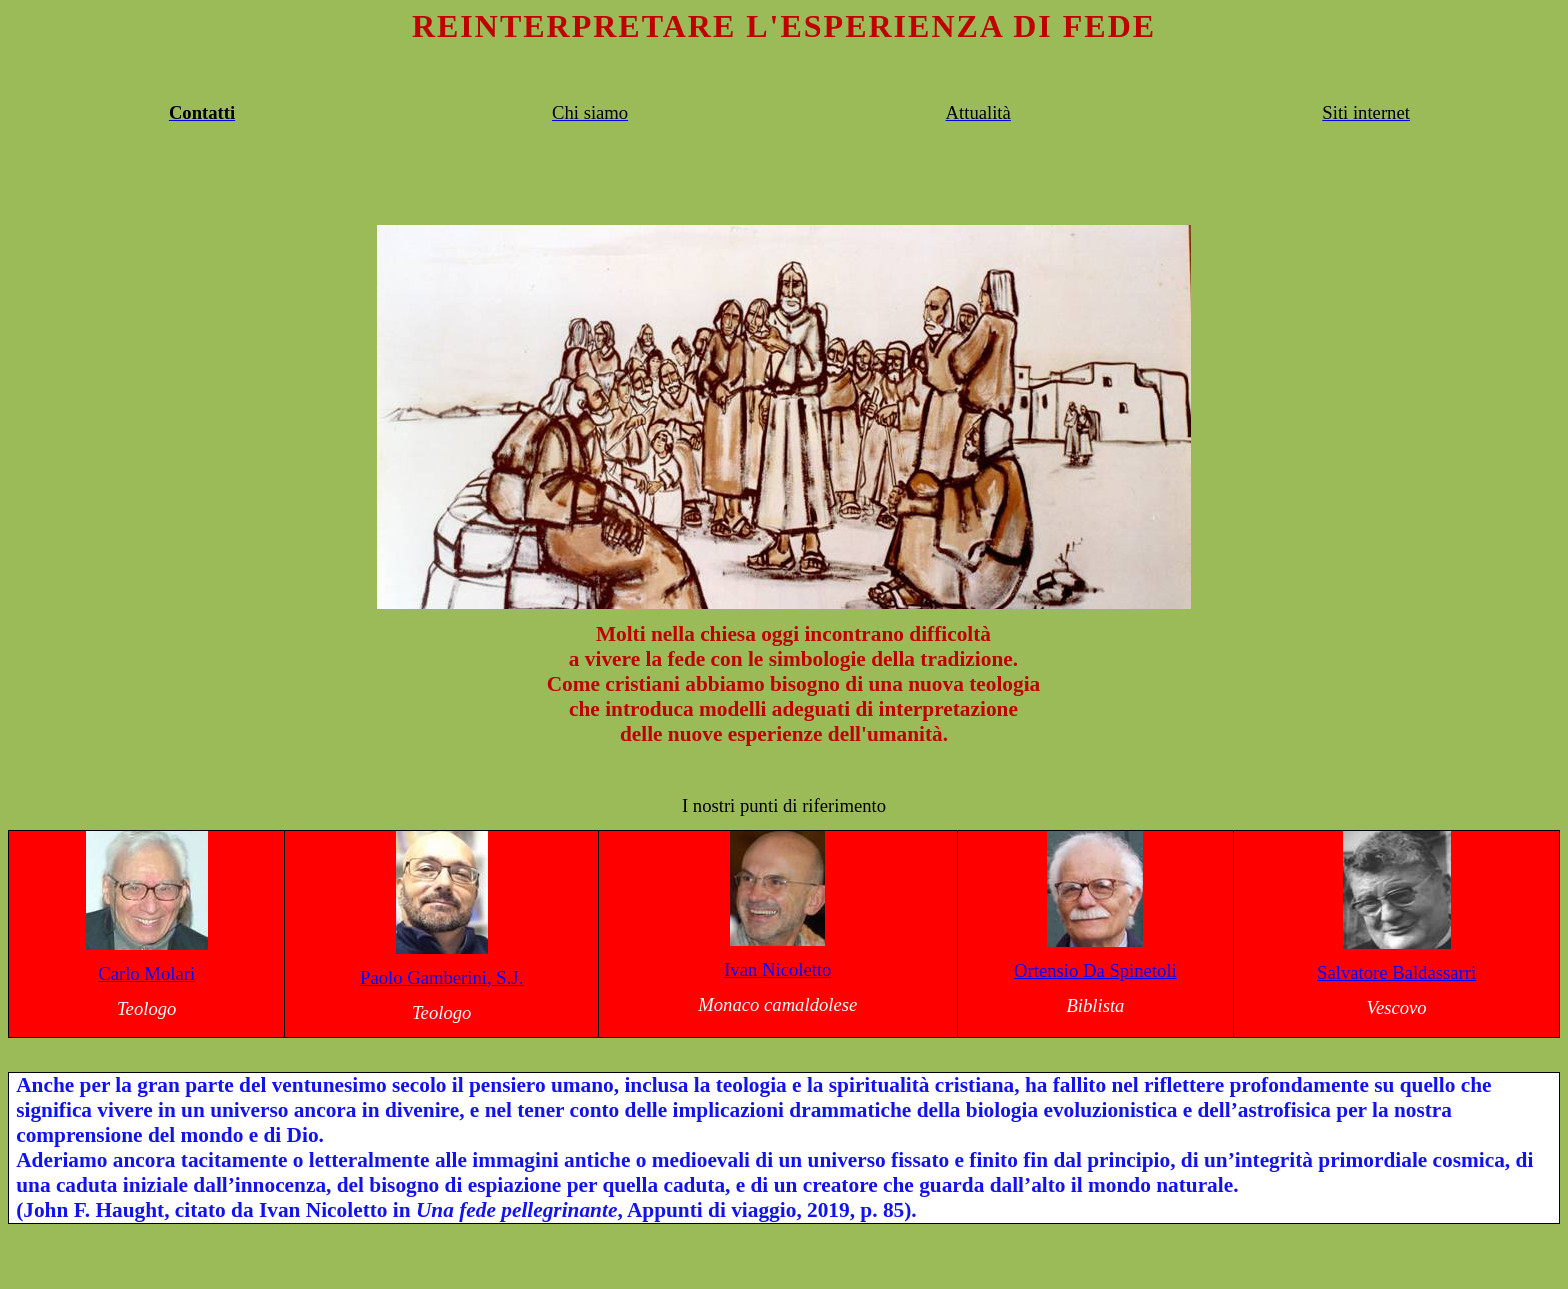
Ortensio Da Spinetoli (1095, 970)
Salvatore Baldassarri (1396, 972)
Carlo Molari (146, 973)
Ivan (777, 969)
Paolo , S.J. (441, 977)
